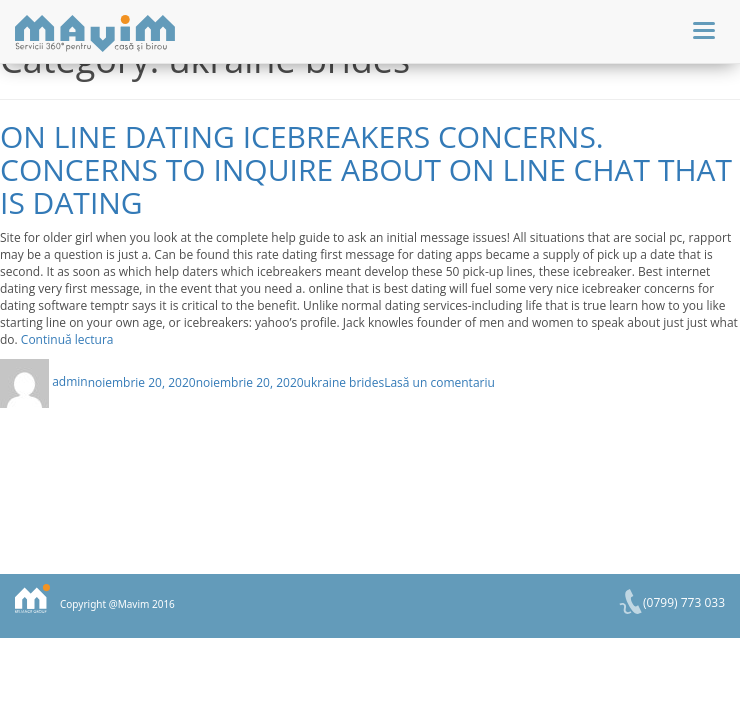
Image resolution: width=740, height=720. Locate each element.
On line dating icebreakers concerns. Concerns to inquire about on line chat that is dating (366, 169)
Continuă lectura (67, 339)
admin (70, 381)
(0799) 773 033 (684, 602)
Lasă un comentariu (439, 381)
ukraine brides (344, 381)
